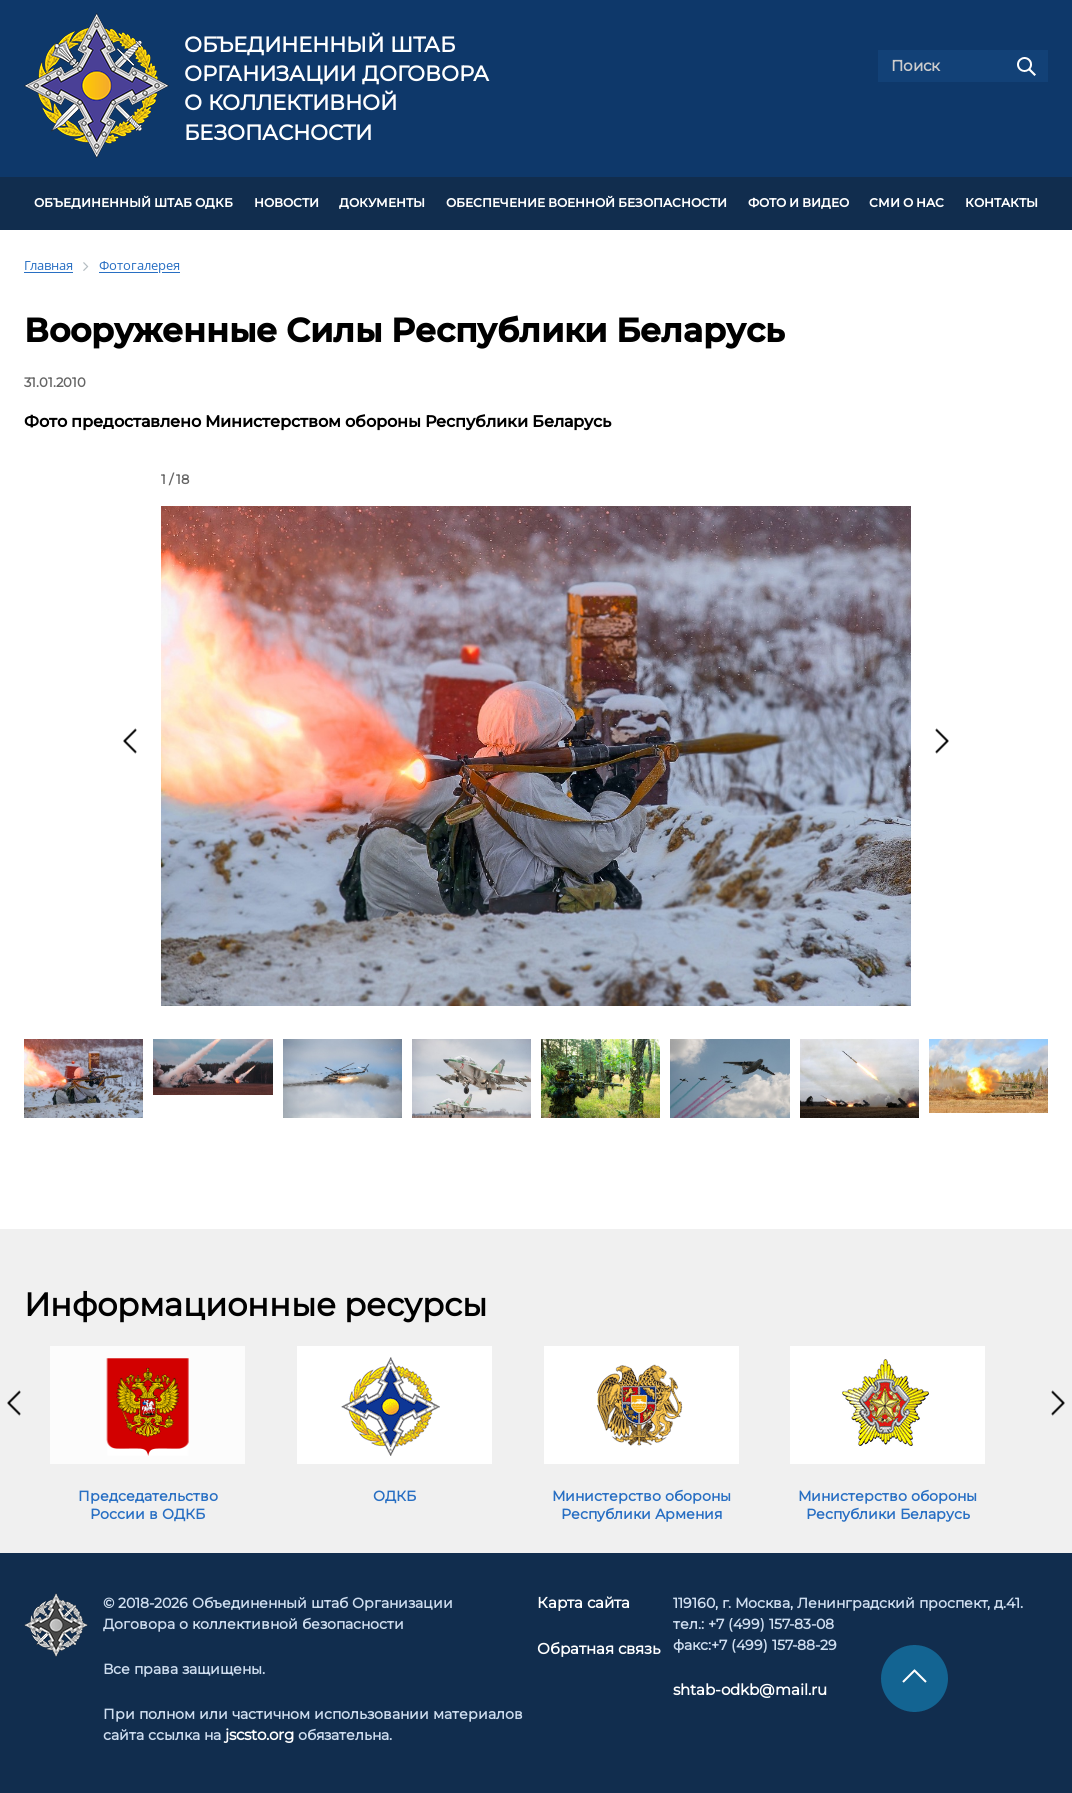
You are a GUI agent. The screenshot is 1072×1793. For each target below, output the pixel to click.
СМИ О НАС (906, 202)
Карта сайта (585, 1600)
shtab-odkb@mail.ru (741, 1687)
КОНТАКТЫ (1001, 202)
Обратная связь (598, 1645)
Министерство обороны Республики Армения (641, 1502)
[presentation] (130, 738)
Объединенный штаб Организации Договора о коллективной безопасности (336, 88)
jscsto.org (260, 1732)
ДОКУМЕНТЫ (382, 202)
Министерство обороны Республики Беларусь (887, 1502)
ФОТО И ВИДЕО (798, 202)
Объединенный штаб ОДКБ (133, 202)
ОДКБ (394, 1493)
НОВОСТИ (286, 202)
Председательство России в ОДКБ (148, 1502)
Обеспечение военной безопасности (586, 202)
